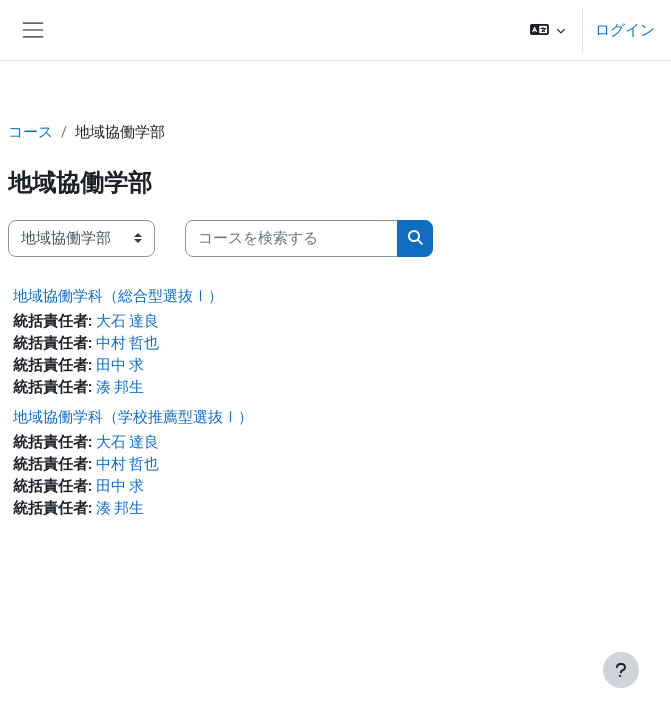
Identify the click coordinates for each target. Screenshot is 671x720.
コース (30, 132)
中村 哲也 (128, 343)
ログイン (625, 30)
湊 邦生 (120, 387)
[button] (547, 30)
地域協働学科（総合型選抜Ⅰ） (118, 296)
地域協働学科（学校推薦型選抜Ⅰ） (133, 417)
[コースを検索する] (291, 238)
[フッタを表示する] (621, 670)
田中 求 (120, 365)
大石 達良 (128, 321)
